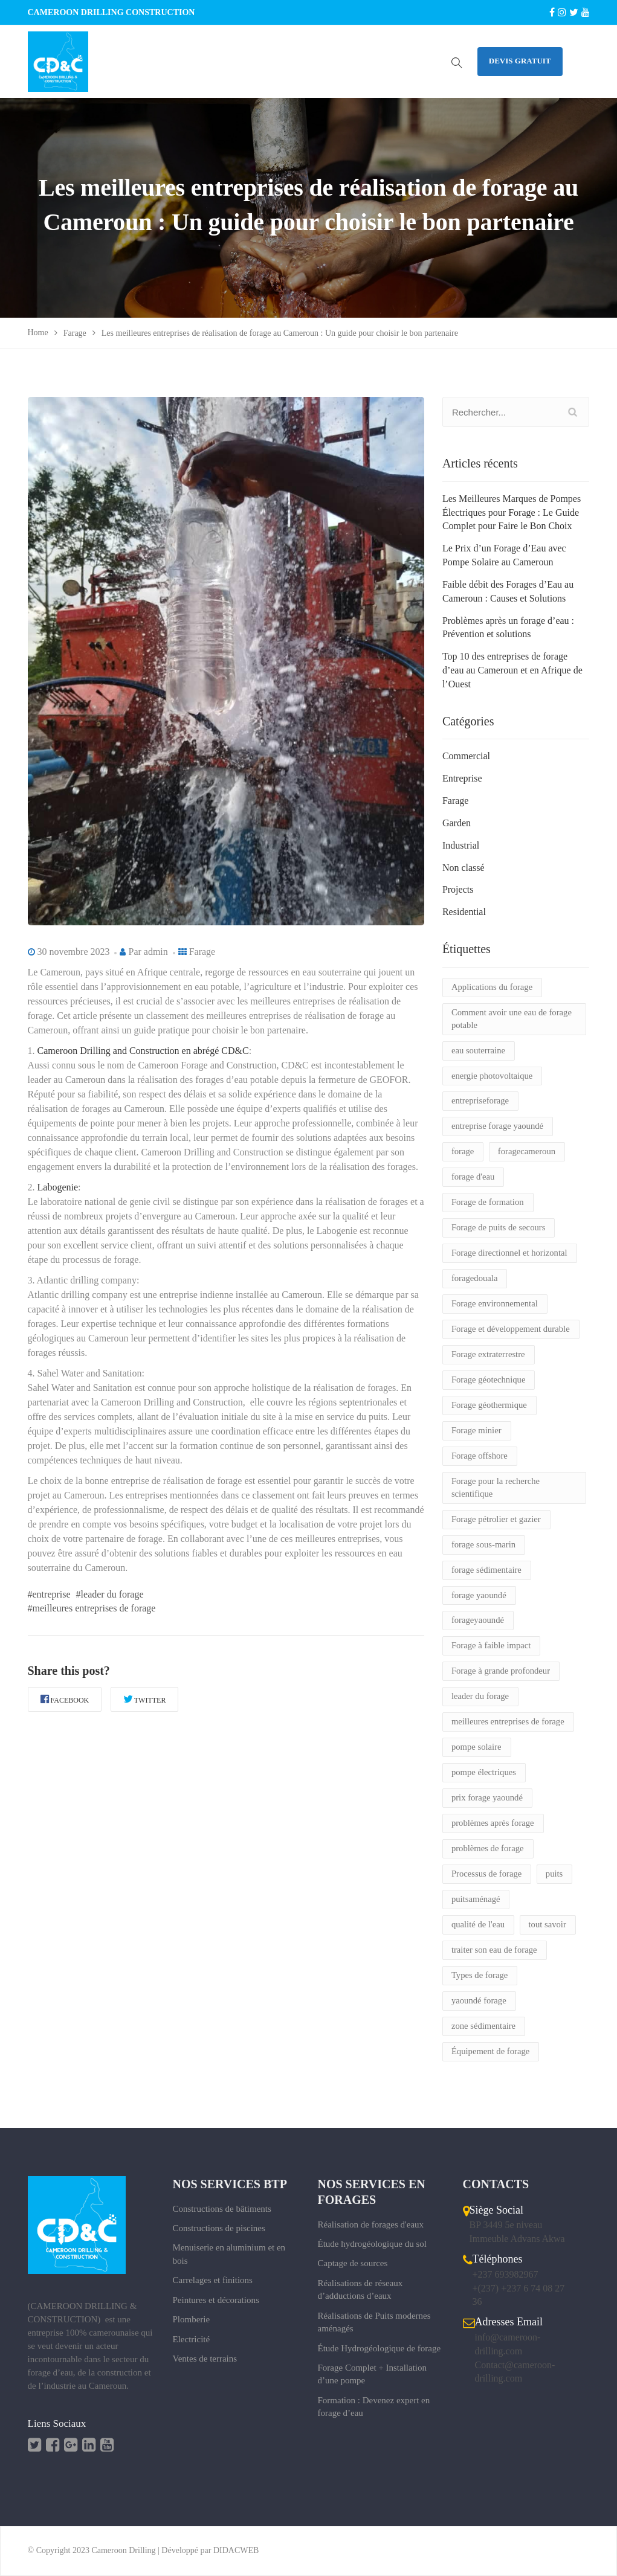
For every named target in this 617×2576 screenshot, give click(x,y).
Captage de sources (353, 2263)
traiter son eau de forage (494, 1949)
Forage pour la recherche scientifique (495, 1487)
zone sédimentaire (483, 2026)
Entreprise (462, 778)
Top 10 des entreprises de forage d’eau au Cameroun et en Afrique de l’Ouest (512, 670)
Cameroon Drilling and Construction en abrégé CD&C (143, 1050)
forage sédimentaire (486, 1570)
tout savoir (547, 1924)
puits (554, 1873)
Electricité (191, 2339)
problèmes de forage (487, 1848)
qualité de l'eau (478, 1924)
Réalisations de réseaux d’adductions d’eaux (360, 2289)
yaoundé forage (478, 2000)
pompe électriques (483, 1772)
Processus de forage (486, 1873)
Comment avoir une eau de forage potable (511, 1018)
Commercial (466, 756)
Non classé (463, 867)
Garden (456, 823)
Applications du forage (491, 987)
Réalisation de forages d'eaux (371, 2224)
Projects (458, 889)
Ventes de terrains (205, 2358)
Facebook (64, 1699)
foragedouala (474, 1278)
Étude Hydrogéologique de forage (379, 2348)
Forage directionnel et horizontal (509, 1252)
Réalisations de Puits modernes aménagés (374, 2322)
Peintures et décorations (216, 2300)
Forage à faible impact (491, 1645)
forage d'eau (472, 1176)
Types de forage (479, 1975)
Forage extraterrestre (488, 1354)
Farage (202, 951)
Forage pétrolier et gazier (496, 1519)
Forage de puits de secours (498, 1227)
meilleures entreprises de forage (507, 1721)
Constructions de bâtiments (222, 2209)
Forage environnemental (494, 1303)
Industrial (460, 845)
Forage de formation (487, 1202)
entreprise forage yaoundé (497, 1126)
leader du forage (480, 1696)
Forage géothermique (489, 1405)
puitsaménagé (475, 1899)
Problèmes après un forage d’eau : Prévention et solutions (508, 627)
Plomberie (191, 2319)
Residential (464, 912)
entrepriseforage (480, 1100)
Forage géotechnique (488, 1379)
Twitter (144, 1699)
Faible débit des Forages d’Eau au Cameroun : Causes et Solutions (507, 591)
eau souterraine (478, 1050)
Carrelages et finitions (213, 2280)
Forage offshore (479, 1455)
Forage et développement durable (510, 1329)
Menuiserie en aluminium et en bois (229, 2254)
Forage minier (476, 1430)
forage (462, 1151)
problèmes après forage (492, 1823)
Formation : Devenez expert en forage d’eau (374, 2406)
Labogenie (58, 1187)
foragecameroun (526, 1151)
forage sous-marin (483, 1544)
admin (156, 951)
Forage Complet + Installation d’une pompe (372, 2374)
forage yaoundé (478, 1595)
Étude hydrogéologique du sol (372, 2244)
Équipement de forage (490, 2051)
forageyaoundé (477, 1620)
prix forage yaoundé (487, 1797)
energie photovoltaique (491, 1076)
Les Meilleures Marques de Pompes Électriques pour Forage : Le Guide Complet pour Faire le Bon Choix (511, 512)
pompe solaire (476, 1747)
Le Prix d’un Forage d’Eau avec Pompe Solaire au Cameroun (504, 555)
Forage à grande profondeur (500, 1670)
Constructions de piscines (219, 2228)
